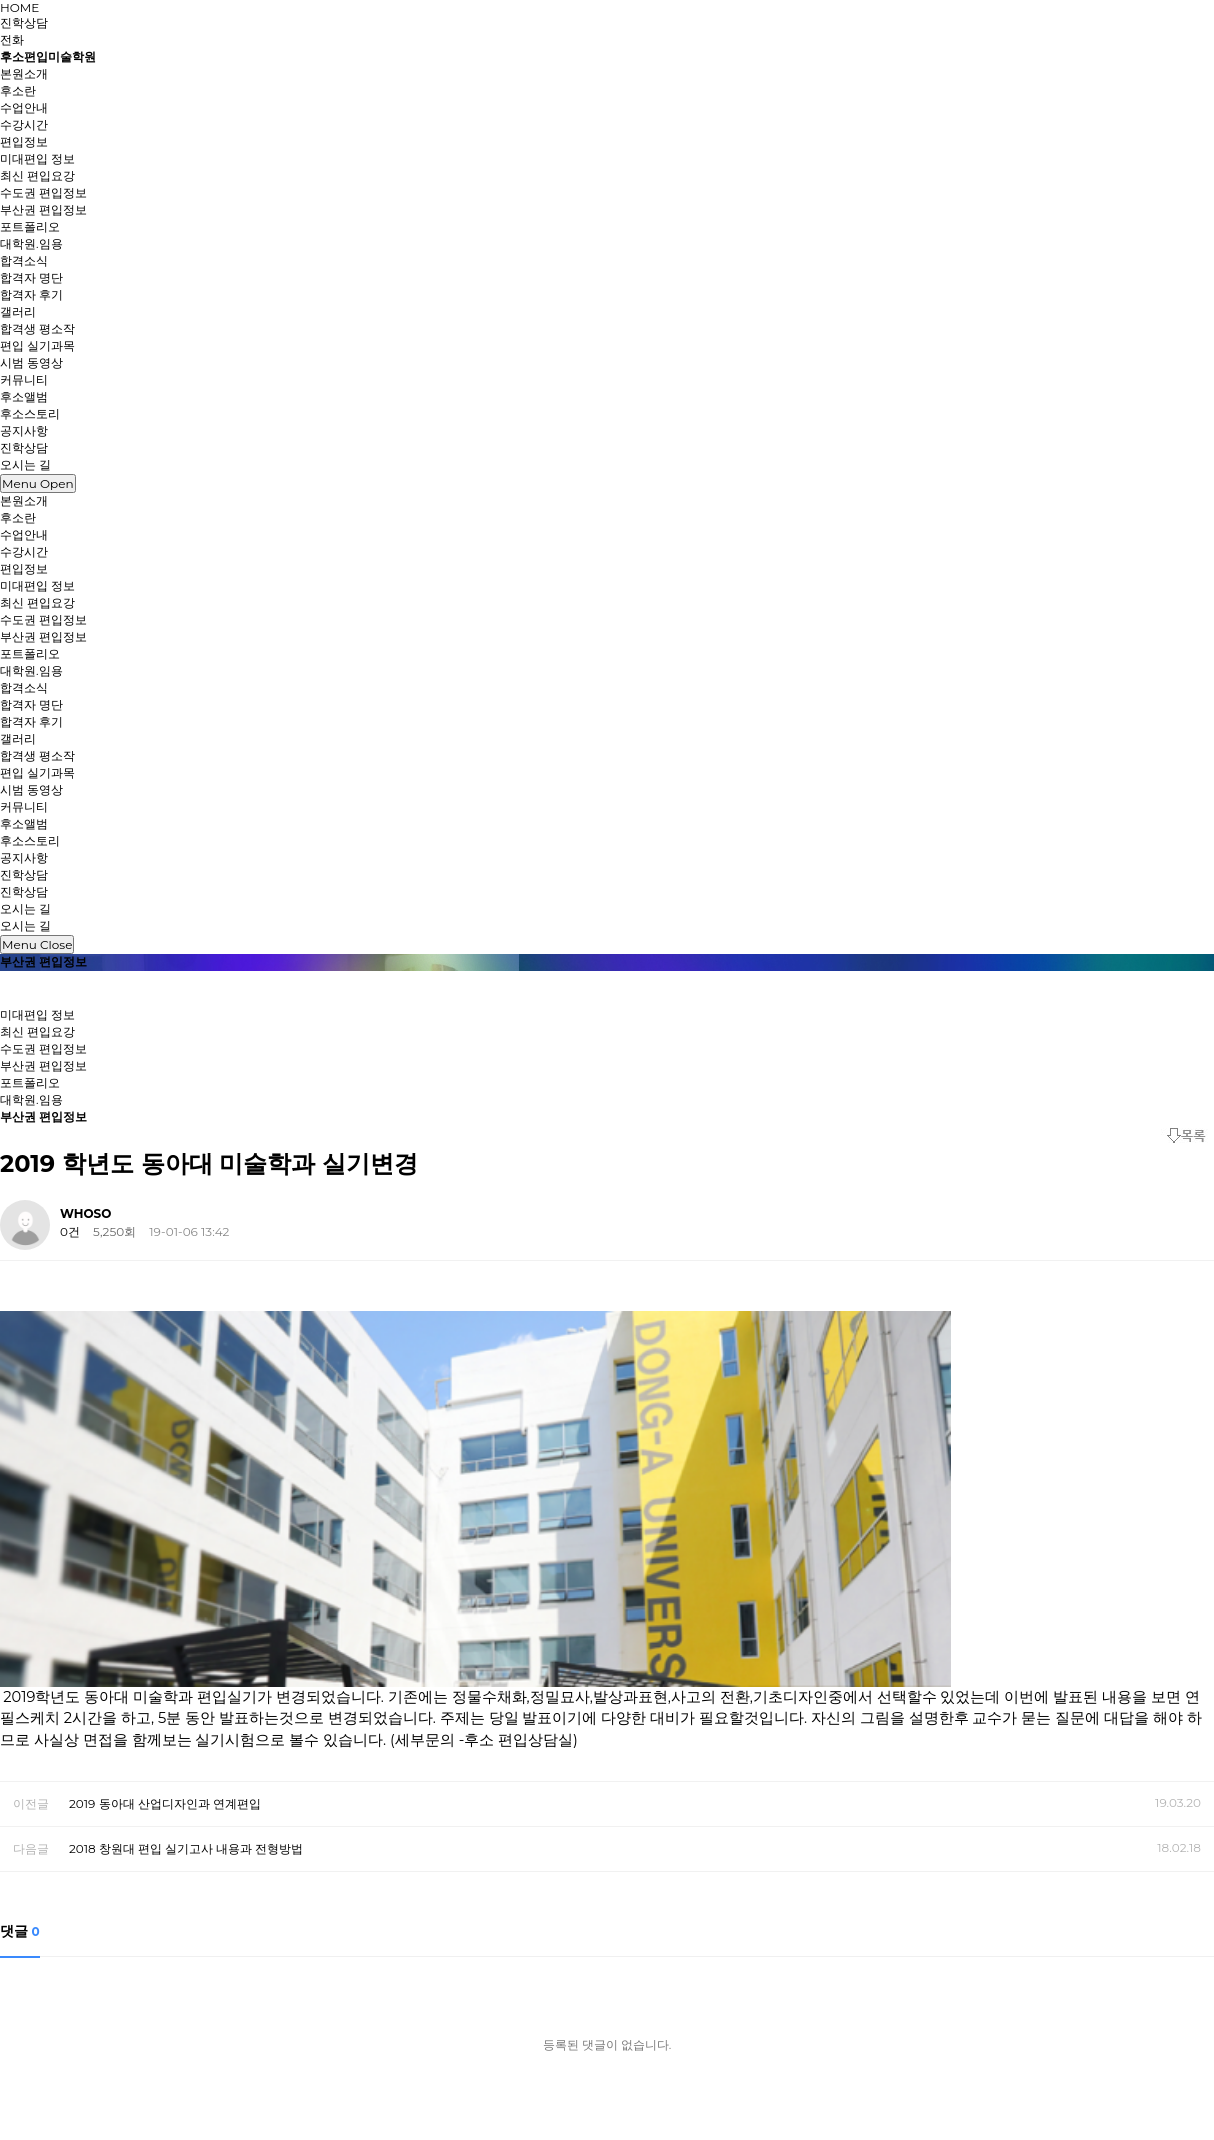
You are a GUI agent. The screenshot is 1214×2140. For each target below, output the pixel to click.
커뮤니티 (24, 806)
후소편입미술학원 (48, 56)
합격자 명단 (31, 277)
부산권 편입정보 (43, 209)
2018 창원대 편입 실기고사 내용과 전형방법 (186, 1848)
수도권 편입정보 (43, 192)
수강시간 (24, 124)
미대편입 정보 (37, 158)
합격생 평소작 (37, 328)
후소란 (18, 90)
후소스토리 (30, 413)
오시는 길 (25, 908)
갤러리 (18, 738)
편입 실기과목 (37, 345)
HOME (19, 7)
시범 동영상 (31, 362)
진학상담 (24, 22)
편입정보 (24, 568)
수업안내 (24, 107)
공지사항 (24, 430)
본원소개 (24, 500)
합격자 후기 (31, 294)
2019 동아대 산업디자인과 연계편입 (165, 1803)
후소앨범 (24, 396)
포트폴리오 (30, 226)
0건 (70, 1231)
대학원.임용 (31, 243)
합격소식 (24, 687)
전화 (12, 39)
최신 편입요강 (37, 175)
